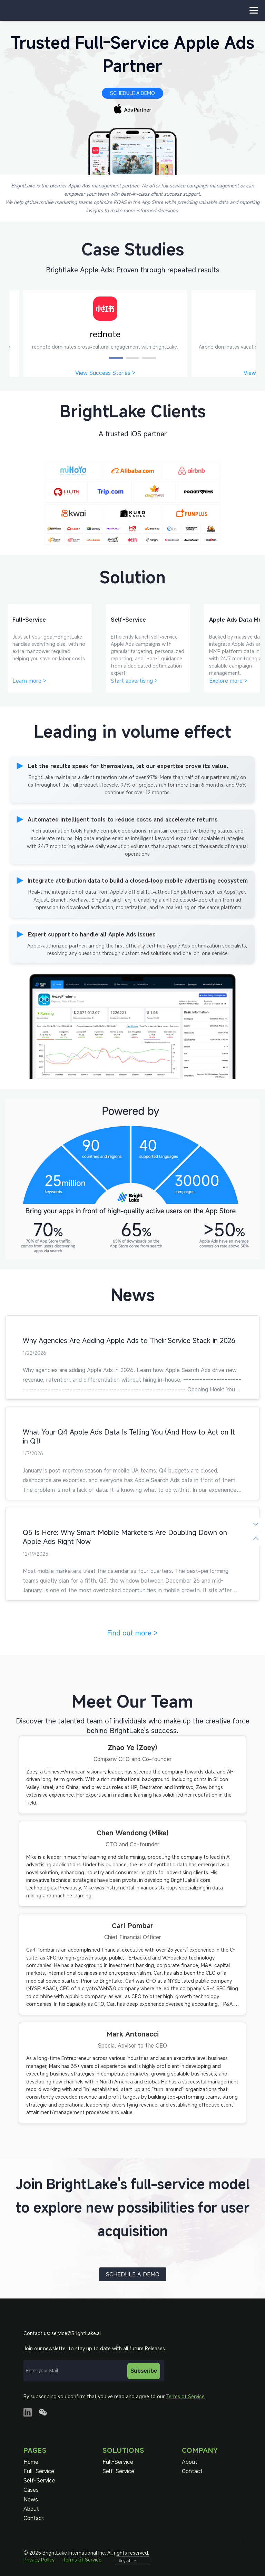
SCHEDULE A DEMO (132, 93)
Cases (31, 2490)
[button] (116, 358)
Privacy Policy (39, 2559)
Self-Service (39, 2480)
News (30, 2499)
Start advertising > (134, 680)
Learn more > (29, 680)
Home (30, 2462)
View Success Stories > (105, 373)
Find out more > (132, 1632)
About (31, 2509)
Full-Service (38, 2471)
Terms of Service (185, 2396)
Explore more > (228, 680)
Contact (33, 2518)
